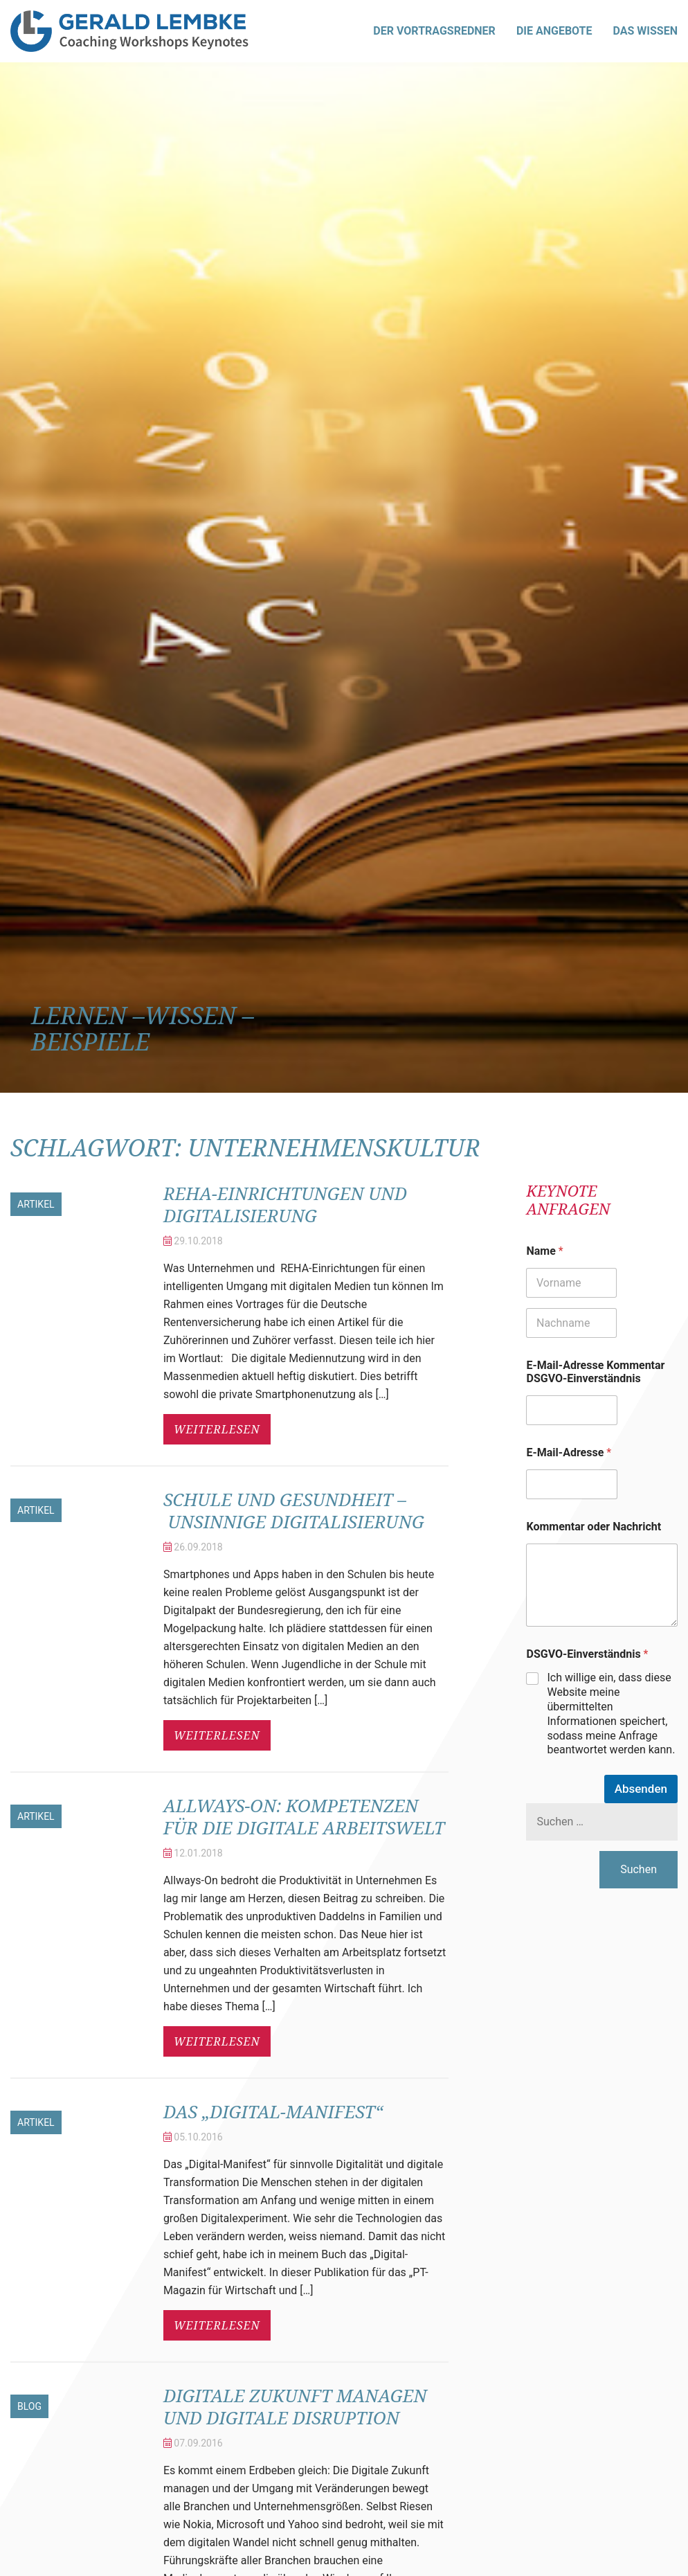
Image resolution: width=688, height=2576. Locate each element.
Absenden (641, 1789)
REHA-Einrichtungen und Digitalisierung (299, 1203)
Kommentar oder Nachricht (593, 1526)
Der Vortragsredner (434, 30)
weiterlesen (217, 1429)
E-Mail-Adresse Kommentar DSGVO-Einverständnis (595, 1372)
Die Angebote (554, 30)
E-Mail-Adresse (568, 1452)
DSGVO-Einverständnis (587, 1654)
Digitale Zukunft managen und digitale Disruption (285, 2461)
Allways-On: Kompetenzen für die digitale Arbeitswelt (304, 1849)
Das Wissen (645, 30)
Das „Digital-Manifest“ (285, 2155)
